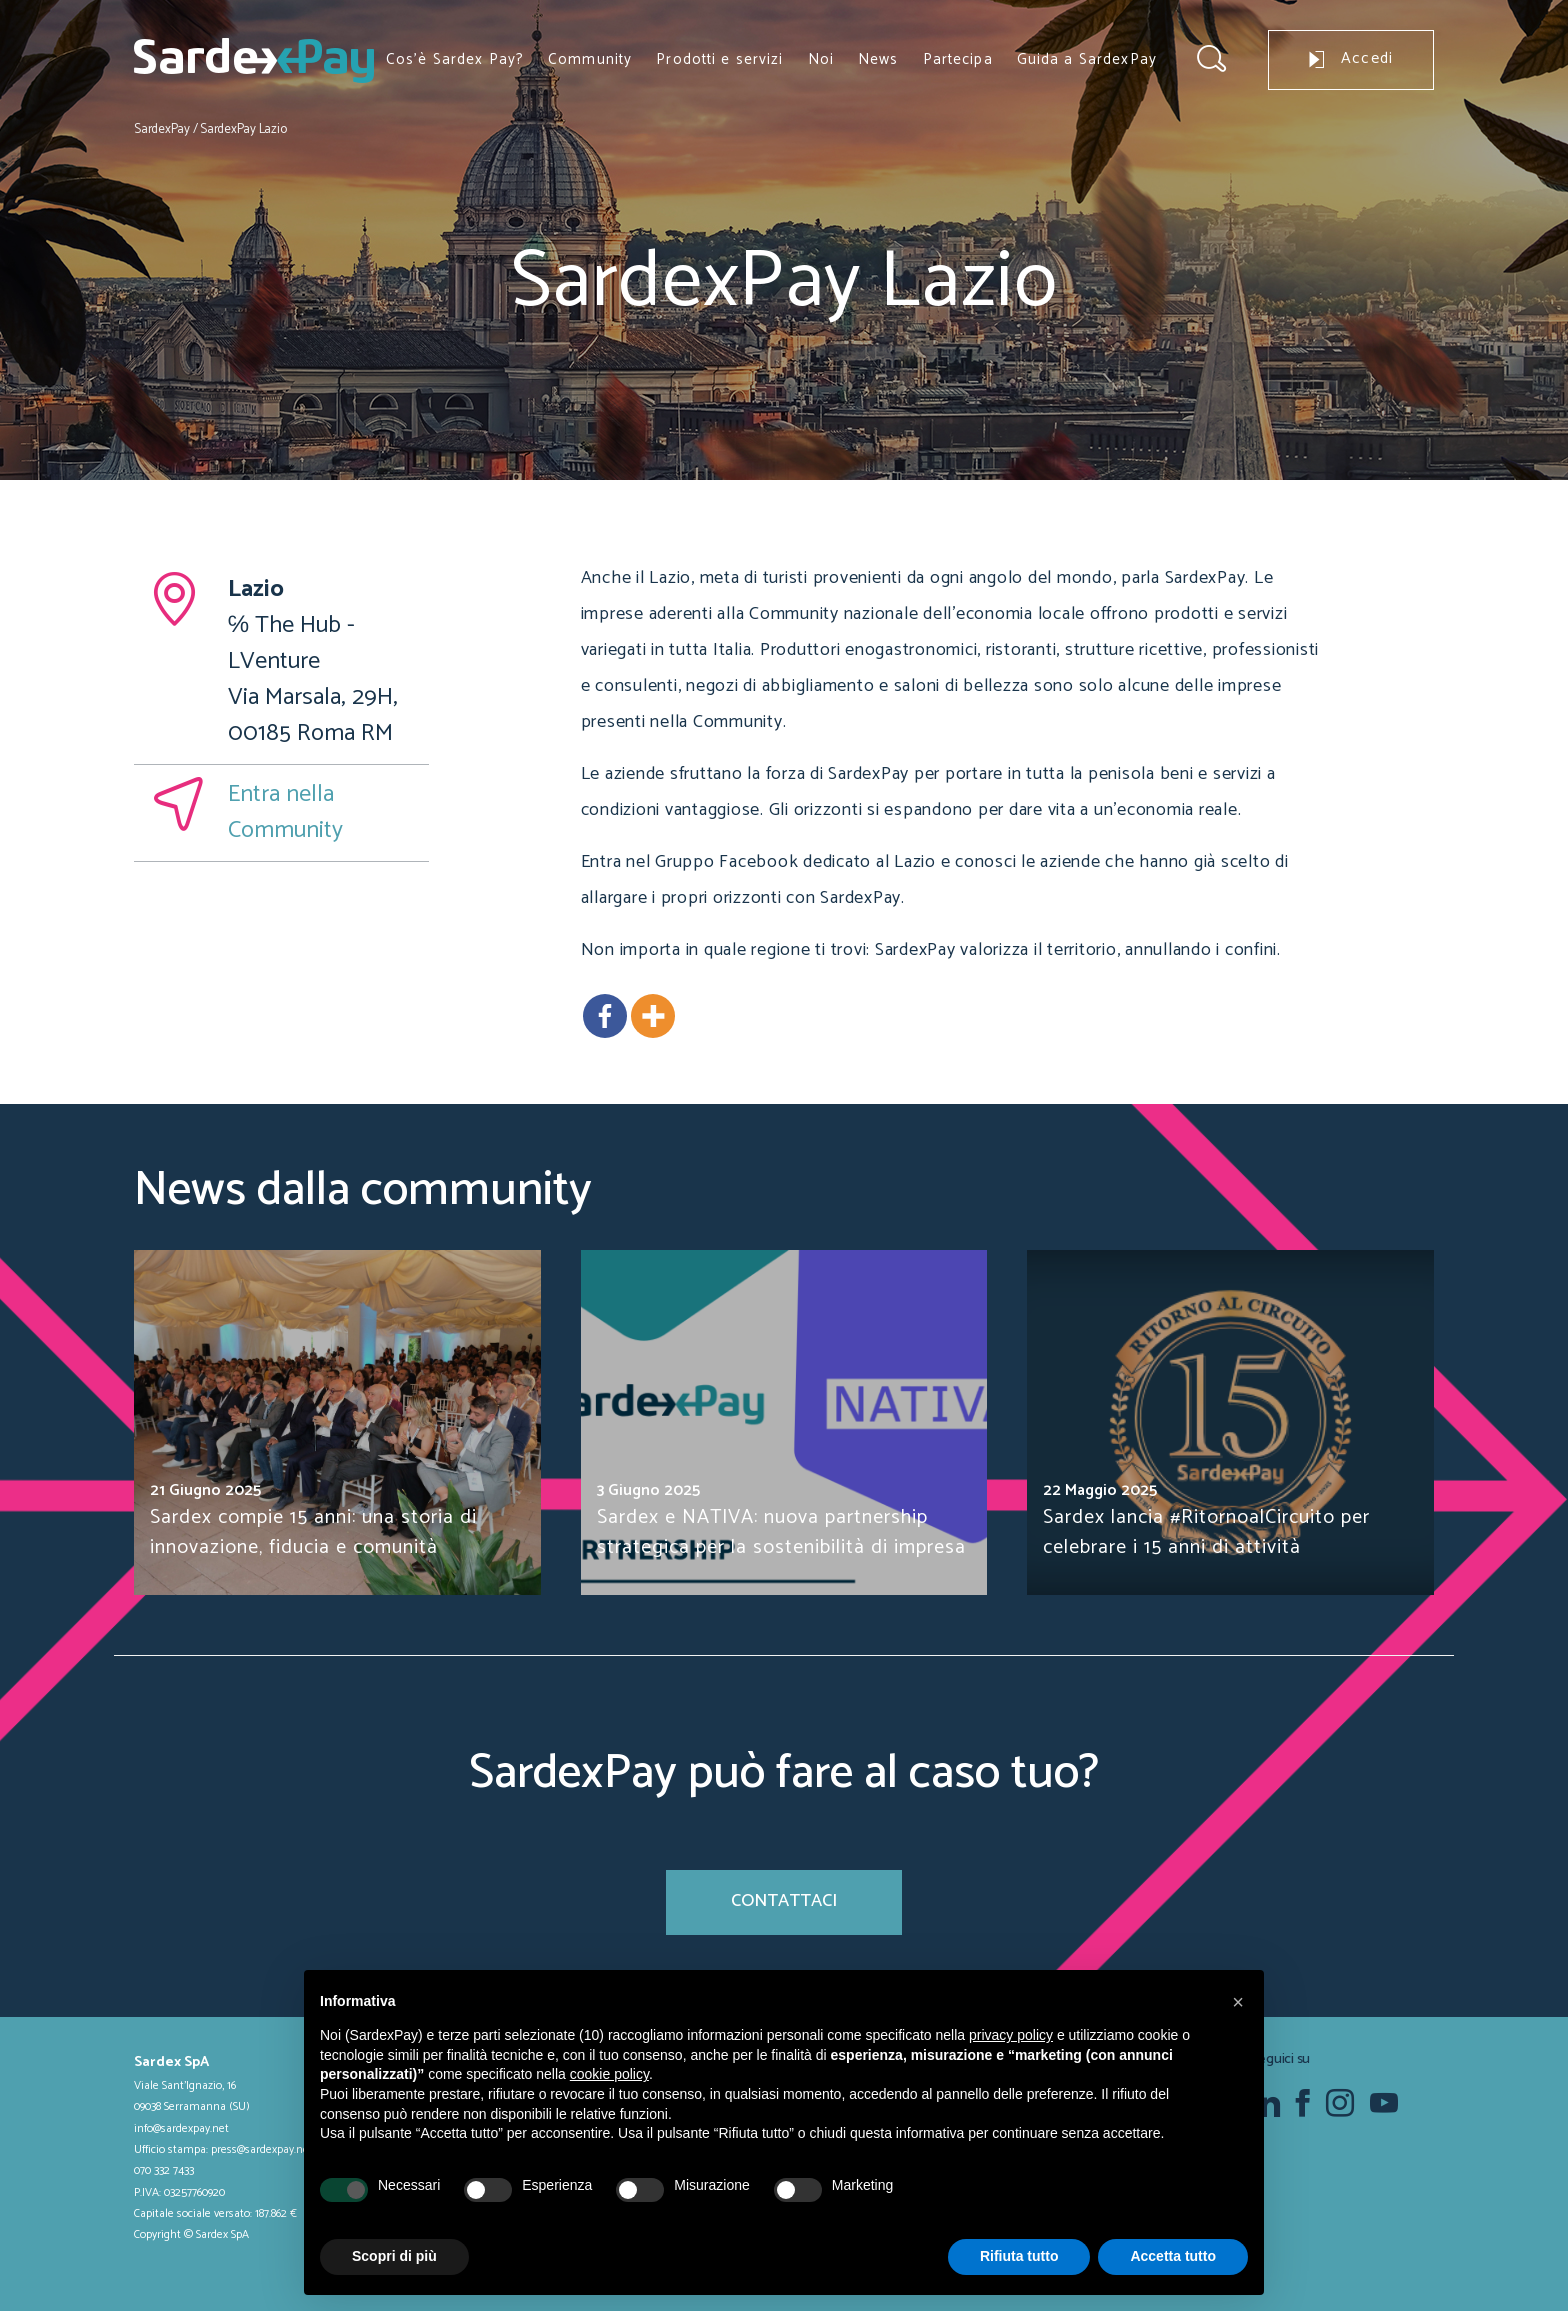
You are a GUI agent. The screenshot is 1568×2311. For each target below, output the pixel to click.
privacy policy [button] (1011, 2035)
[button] (1238, 2002)
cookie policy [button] (609, 2074)
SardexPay (162, 129)
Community (590, 59)
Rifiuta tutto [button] (1019, 2256)
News (878, 59)
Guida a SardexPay (1087, 59)
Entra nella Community (285, 812)
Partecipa (958, 59)
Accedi (1351, 59)
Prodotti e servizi (719, 59)
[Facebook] (605, 1016)
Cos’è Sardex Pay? (455, 59)
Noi (821, 59)
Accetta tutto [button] (1173, 2256)
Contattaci (784, 1901)
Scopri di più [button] (394, 2256)
